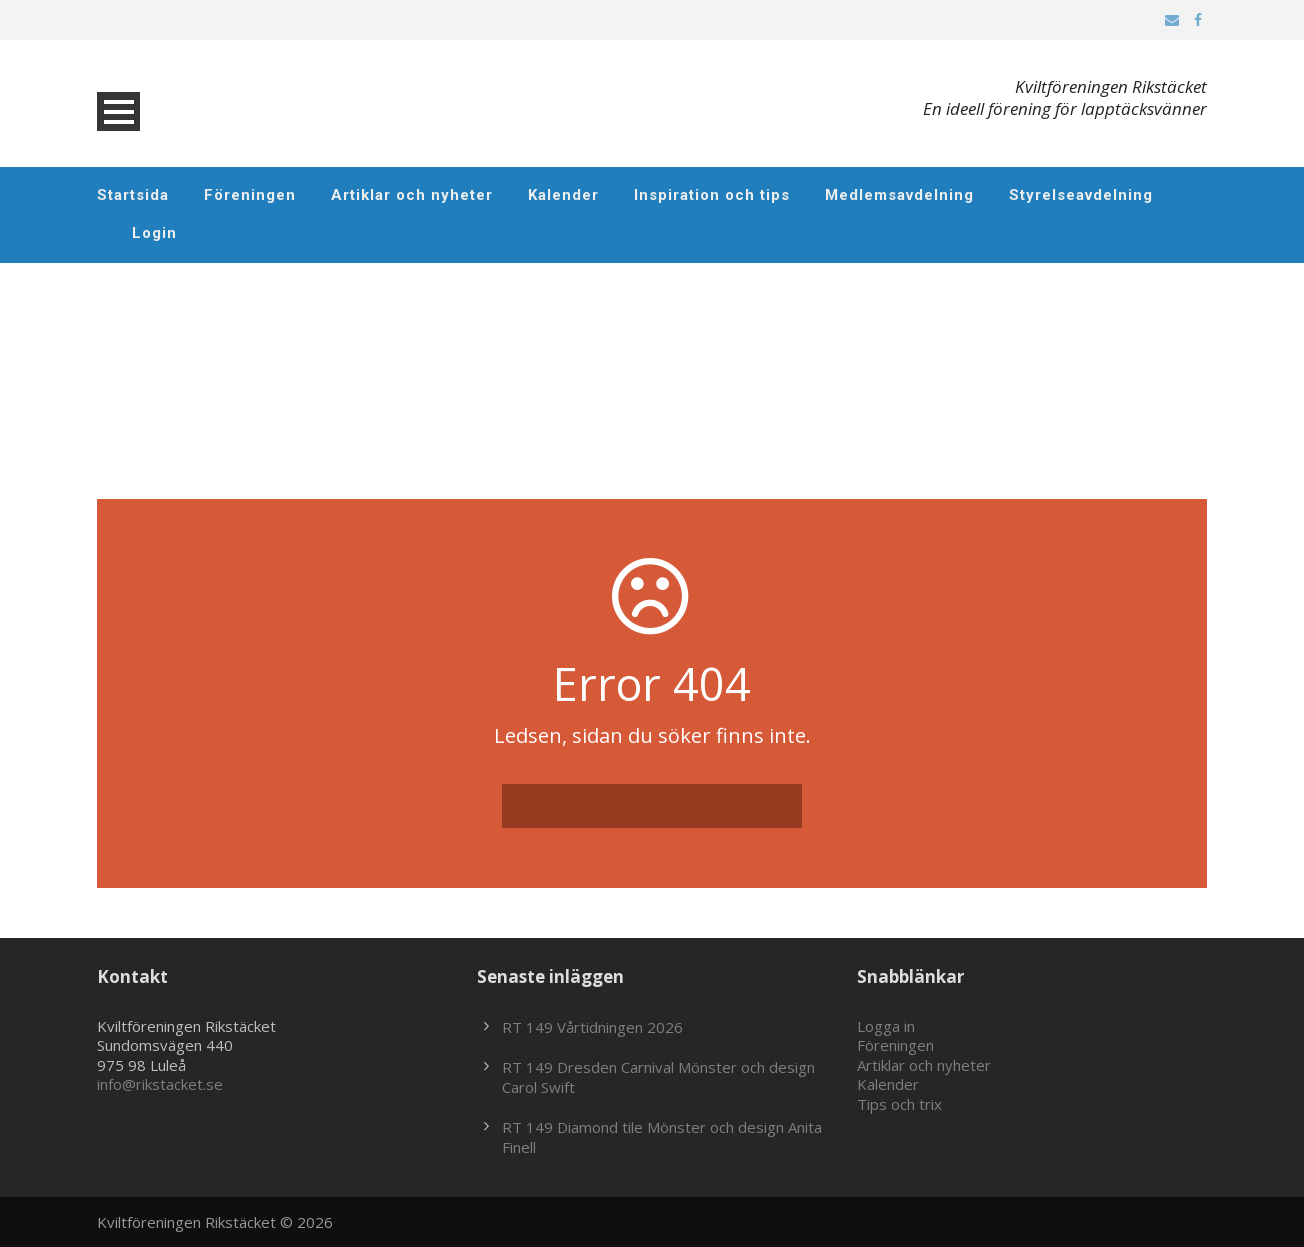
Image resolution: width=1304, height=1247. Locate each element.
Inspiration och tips (712, 195)
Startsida (133, 195)
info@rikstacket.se (160, 1084)
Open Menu (118, 111)
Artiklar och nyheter (412, 195)
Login (154, 233)
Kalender (563, 195)
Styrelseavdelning (1081, 195)
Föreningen (250, 195)
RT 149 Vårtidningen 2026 (592, 1027)
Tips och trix (899, 1104)
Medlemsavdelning (899, 195)
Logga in (886, 1026)
